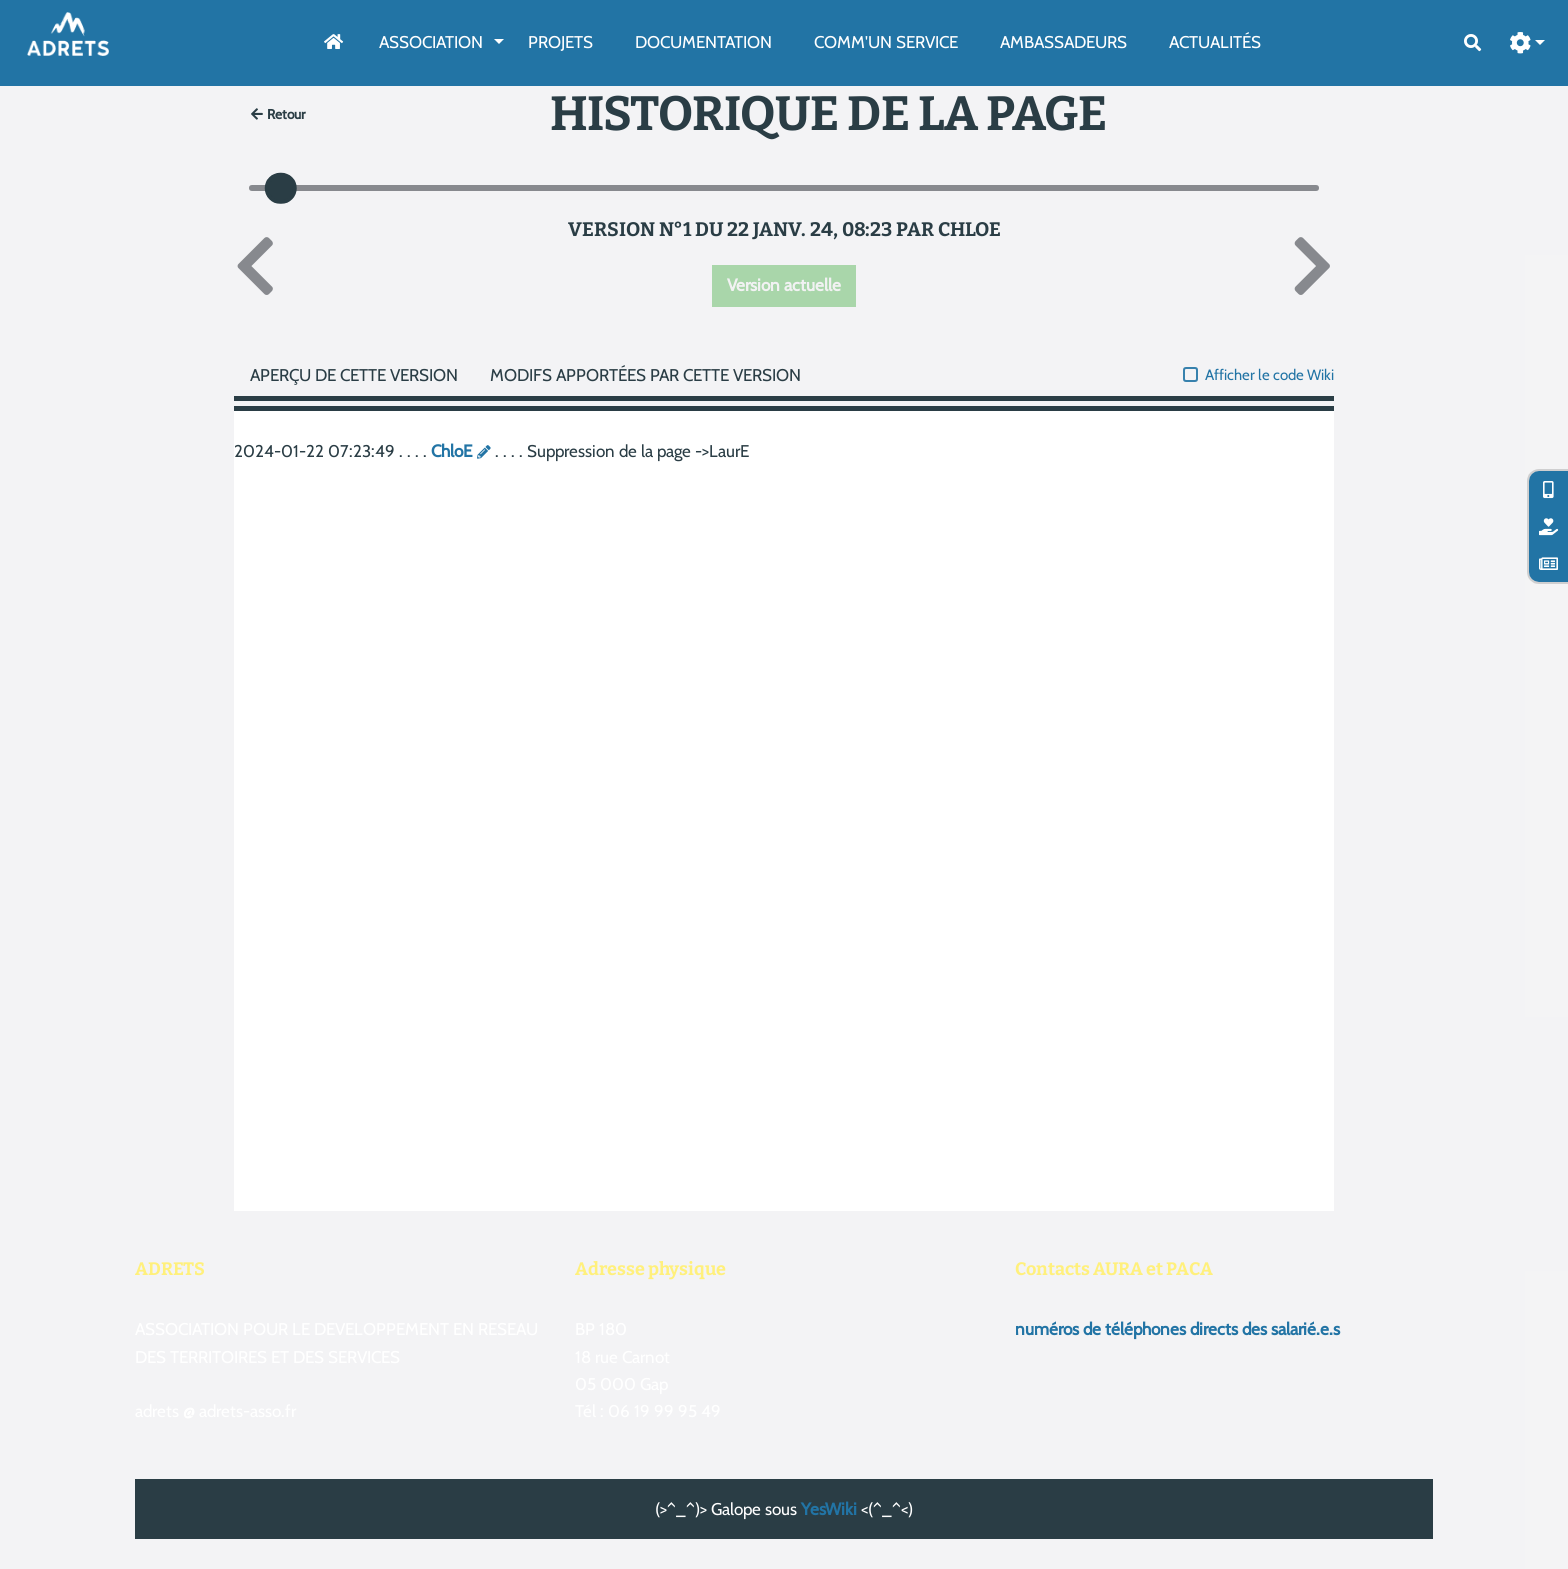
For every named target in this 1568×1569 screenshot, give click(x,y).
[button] (1528, 43)
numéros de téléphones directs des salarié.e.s (1177, 1329)
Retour (278, 114)
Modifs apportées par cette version (645, 375)
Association (431, 42)
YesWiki (829, 1509)
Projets (560, 42)
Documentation (703, 42)
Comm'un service (886, 42)
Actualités (1215, 42)
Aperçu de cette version (354, 375)
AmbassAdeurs (1063, 42)
